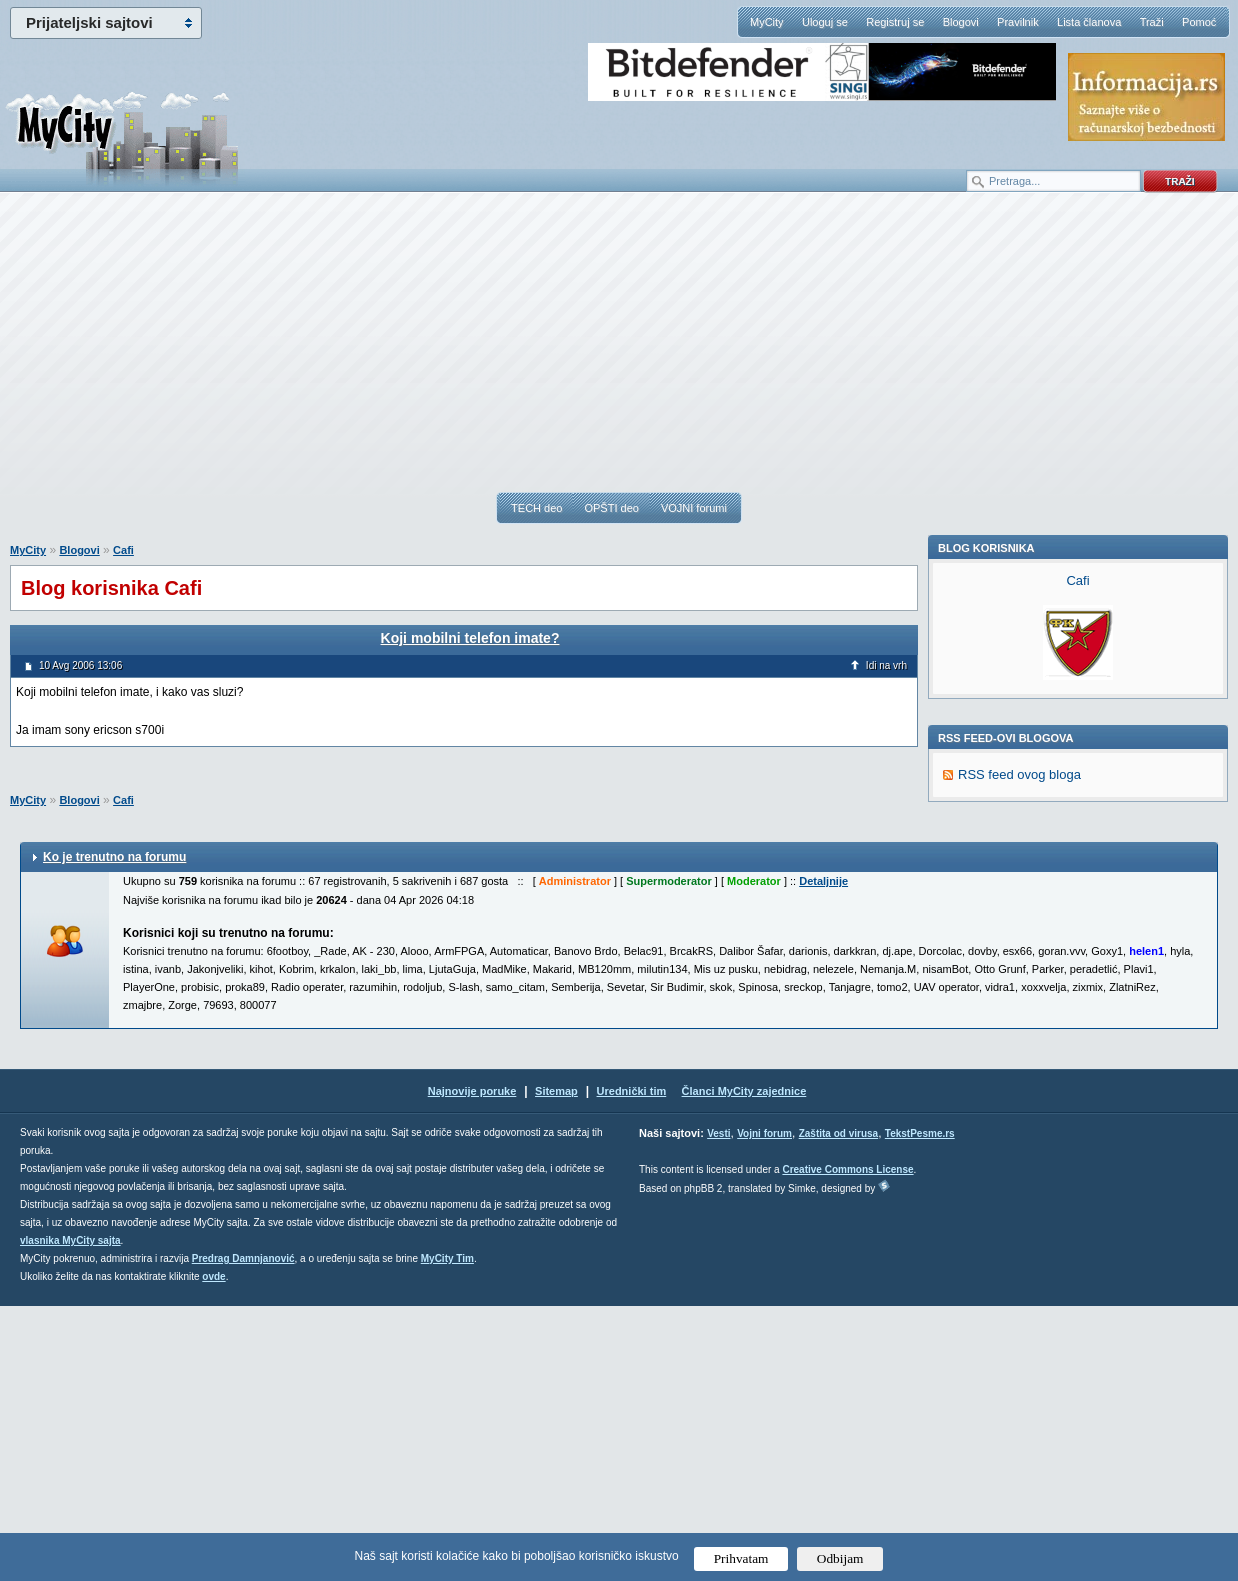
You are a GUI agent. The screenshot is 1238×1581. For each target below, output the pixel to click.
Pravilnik (1018, 22)
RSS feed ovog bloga (1019, 1049)
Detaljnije (823, 1156)
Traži (1152, 22)
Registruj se (895, 22)
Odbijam (840, 1558)
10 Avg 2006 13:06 (80, 665)
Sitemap (556, 1366)
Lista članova (1089, 22)
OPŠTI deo (611, 508)
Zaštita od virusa (838, 1408)
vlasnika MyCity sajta (70, 1515)
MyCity (767, 22)
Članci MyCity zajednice (744, 1366)
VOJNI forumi (694, 508)
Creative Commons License (847, 1444)
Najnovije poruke (472, 1366)
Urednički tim (632, 1366)
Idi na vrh (886, 665)
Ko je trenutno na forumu (114, 1132)
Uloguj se (825, 22)
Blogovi (961, 22)
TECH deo (536, 508)
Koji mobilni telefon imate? (470, 638)
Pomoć (1199, 22)
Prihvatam (741, 1558)
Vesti (718, 1408)
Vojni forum (764, 1408)
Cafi (123, 550)
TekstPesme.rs (920, 1408)
